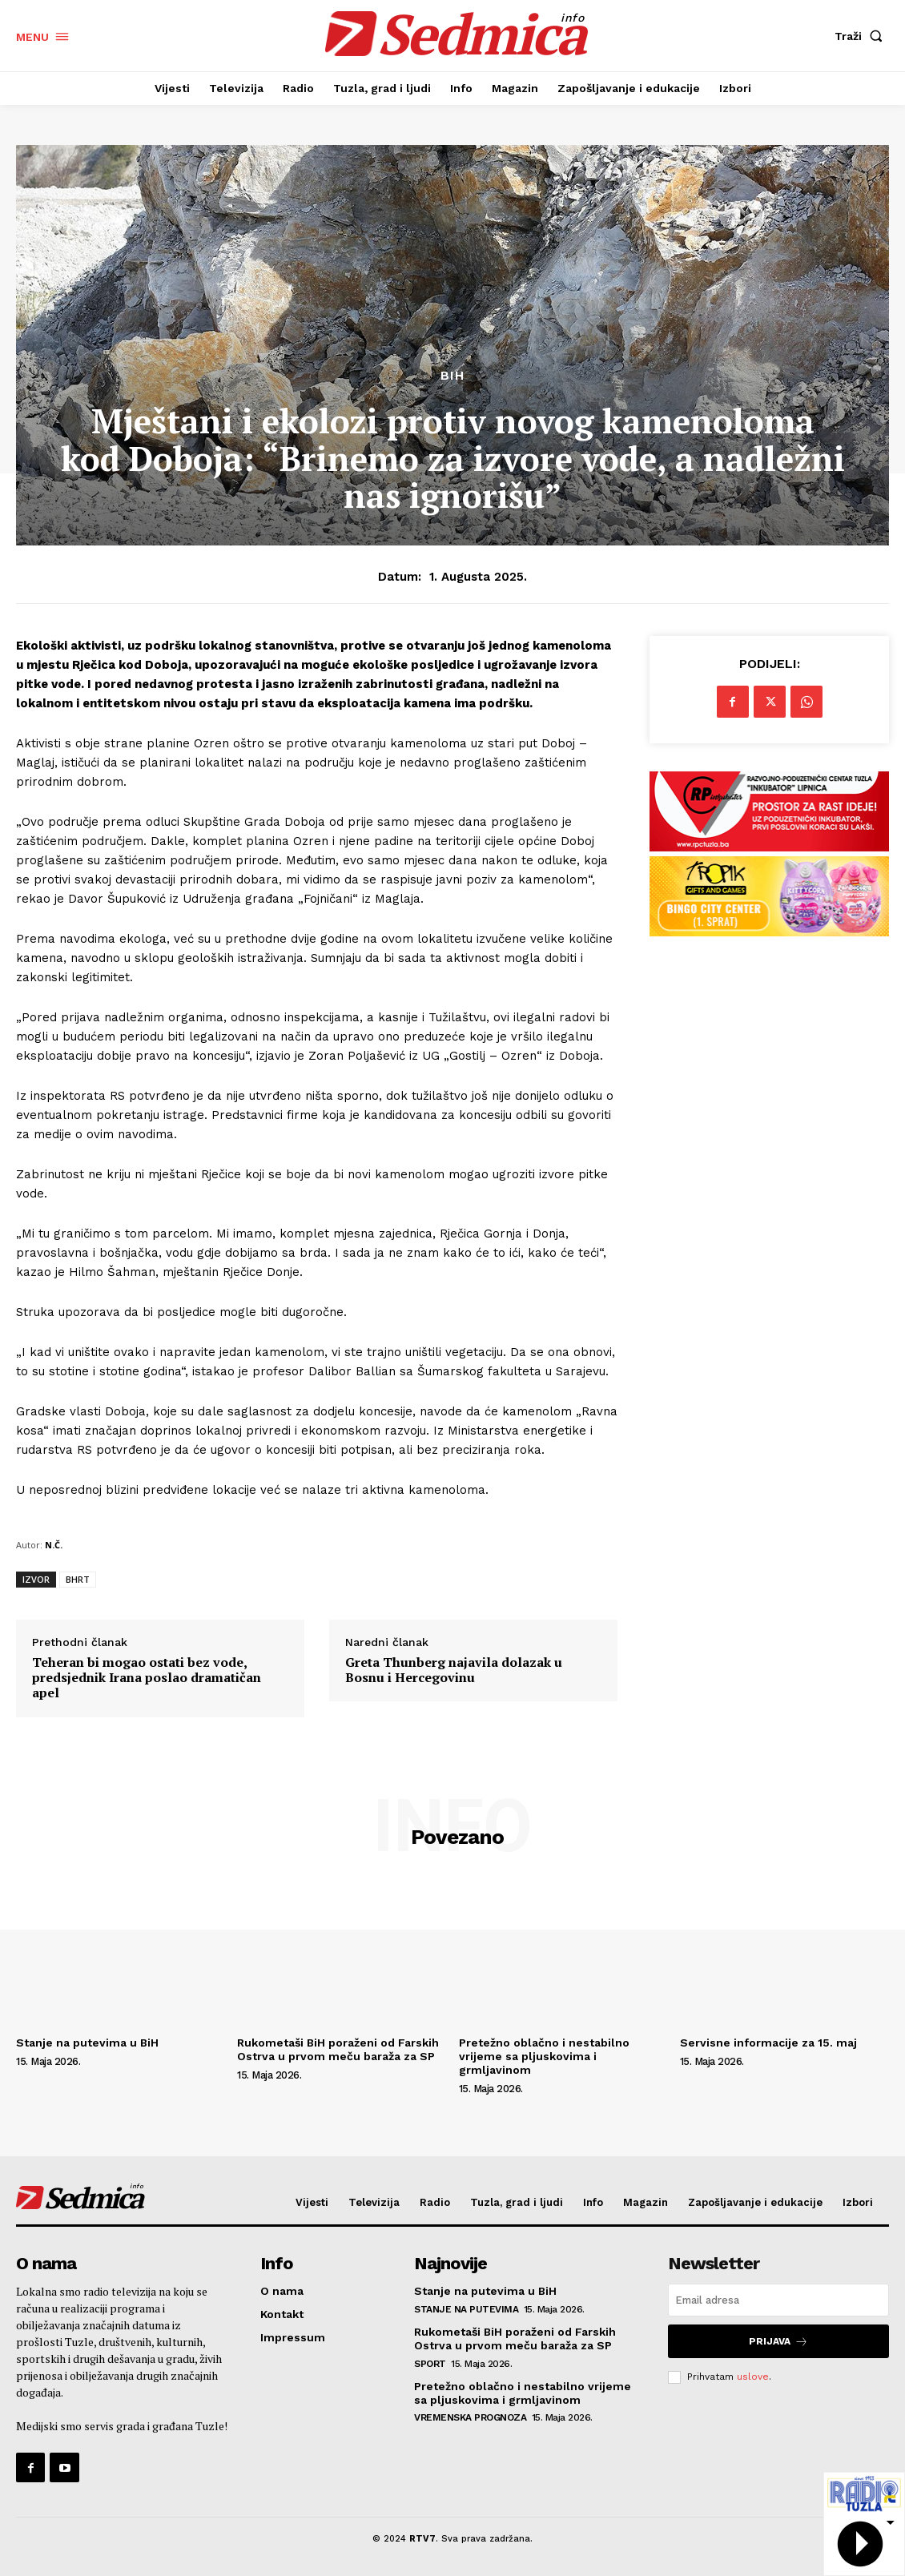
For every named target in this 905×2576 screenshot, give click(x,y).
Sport (430, 2363)
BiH (452, 375)
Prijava (778, 2341)
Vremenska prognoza (470, 2417)
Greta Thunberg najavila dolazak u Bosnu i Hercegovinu (453, 1670)
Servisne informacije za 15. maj (768, 2042)
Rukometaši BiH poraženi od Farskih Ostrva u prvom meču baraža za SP (338, 2049)
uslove (753, 2376)
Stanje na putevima (466, 2309)
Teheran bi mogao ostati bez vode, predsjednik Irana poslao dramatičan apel (146, 1678)
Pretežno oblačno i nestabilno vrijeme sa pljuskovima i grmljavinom (544, 2056)
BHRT (78, 1579)
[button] (862, 36)
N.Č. (53, 1545)
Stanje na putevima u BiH (87, 2042)
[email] (778, 2300)
